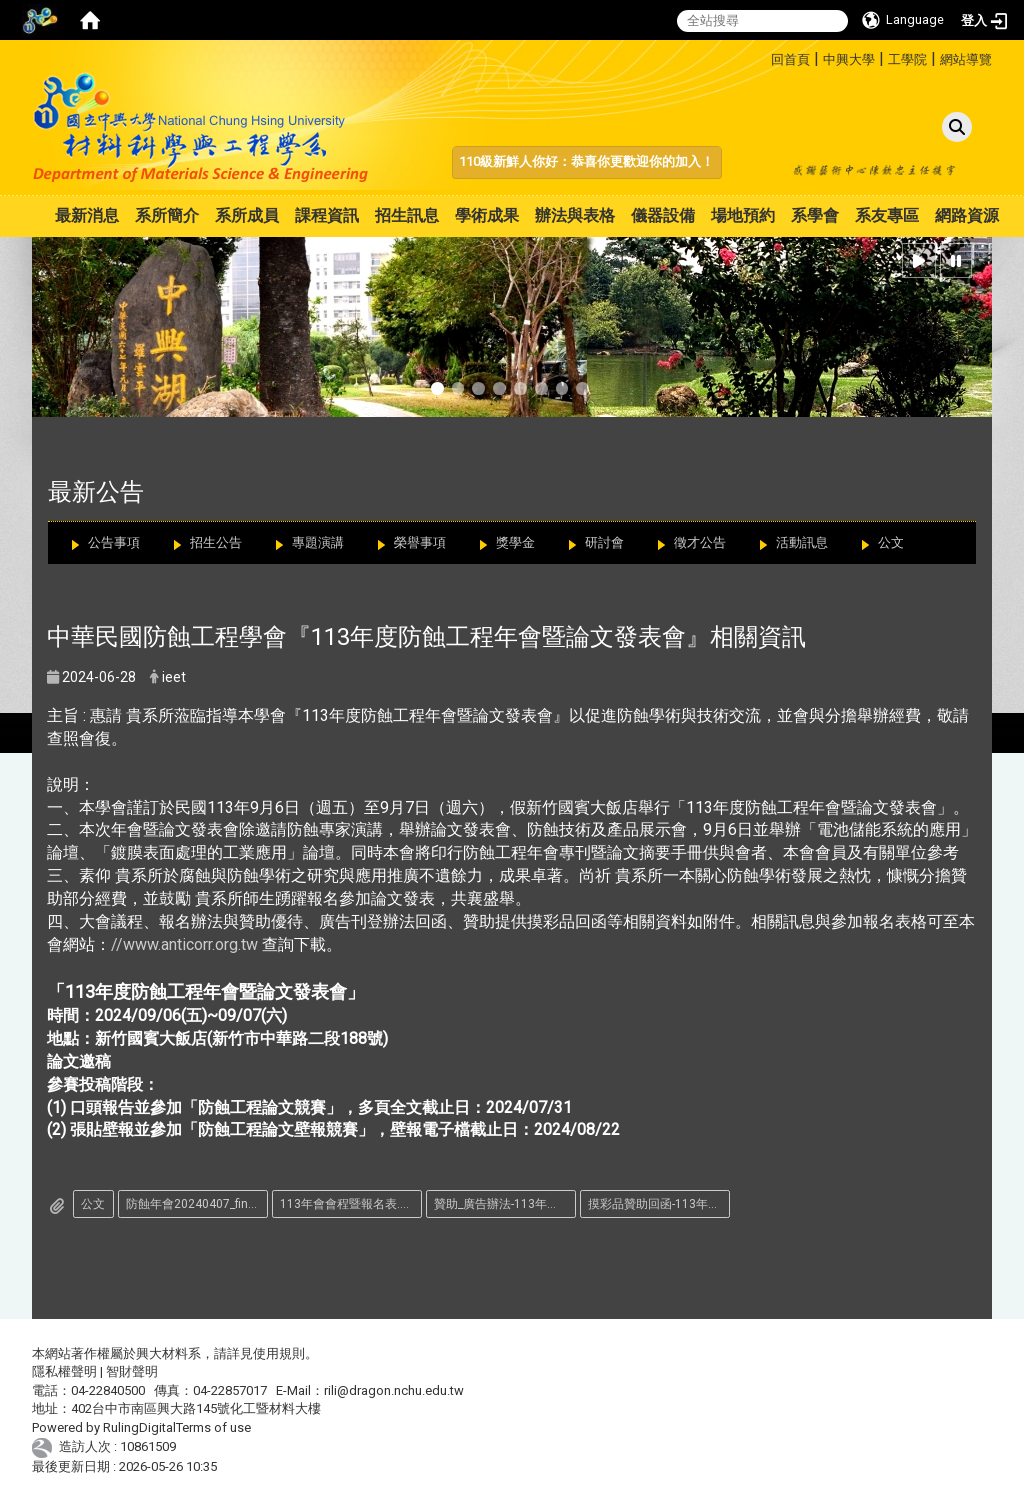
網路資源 (967, 215)
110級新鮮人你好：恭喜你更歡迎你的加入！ (586, 161)
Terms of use (213, 1427)
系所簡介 (167, 215)
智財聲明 (132, 1371)
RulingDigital (139, 1427)
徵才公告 (700, 542)
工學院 (907, 59)
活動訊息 (802, 542)
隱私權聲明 (64, 1371)
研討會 (604, 542)
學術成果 (487, 215)
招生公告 (216, 542)
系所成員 (247, 215)
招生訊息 (407, 215)
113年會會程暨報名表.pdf (348, 1204)
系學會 (815, 215)
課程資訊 (327, 215)
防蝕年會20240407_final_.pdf (197, 1204)
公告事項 (114, 542)
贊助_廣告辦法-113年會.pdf (505, 1204)
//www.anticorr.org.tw (184, 944)
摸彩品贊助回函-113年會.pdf (659, 1204)
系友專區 (887, 215)
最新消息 (87, 215)
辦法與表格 (575, 215)
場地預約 (743, 215)
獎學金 (515, 542)
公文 (891, 542)
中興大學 (849, 59)
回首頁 (790, 59)
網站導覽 (966, 59)
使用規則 (279, 1353)
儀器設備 (663, 215)
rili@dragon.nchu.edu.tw (394, 1390)
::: (763, 56)
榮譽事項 (420, 542)
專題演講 (318, 542)
